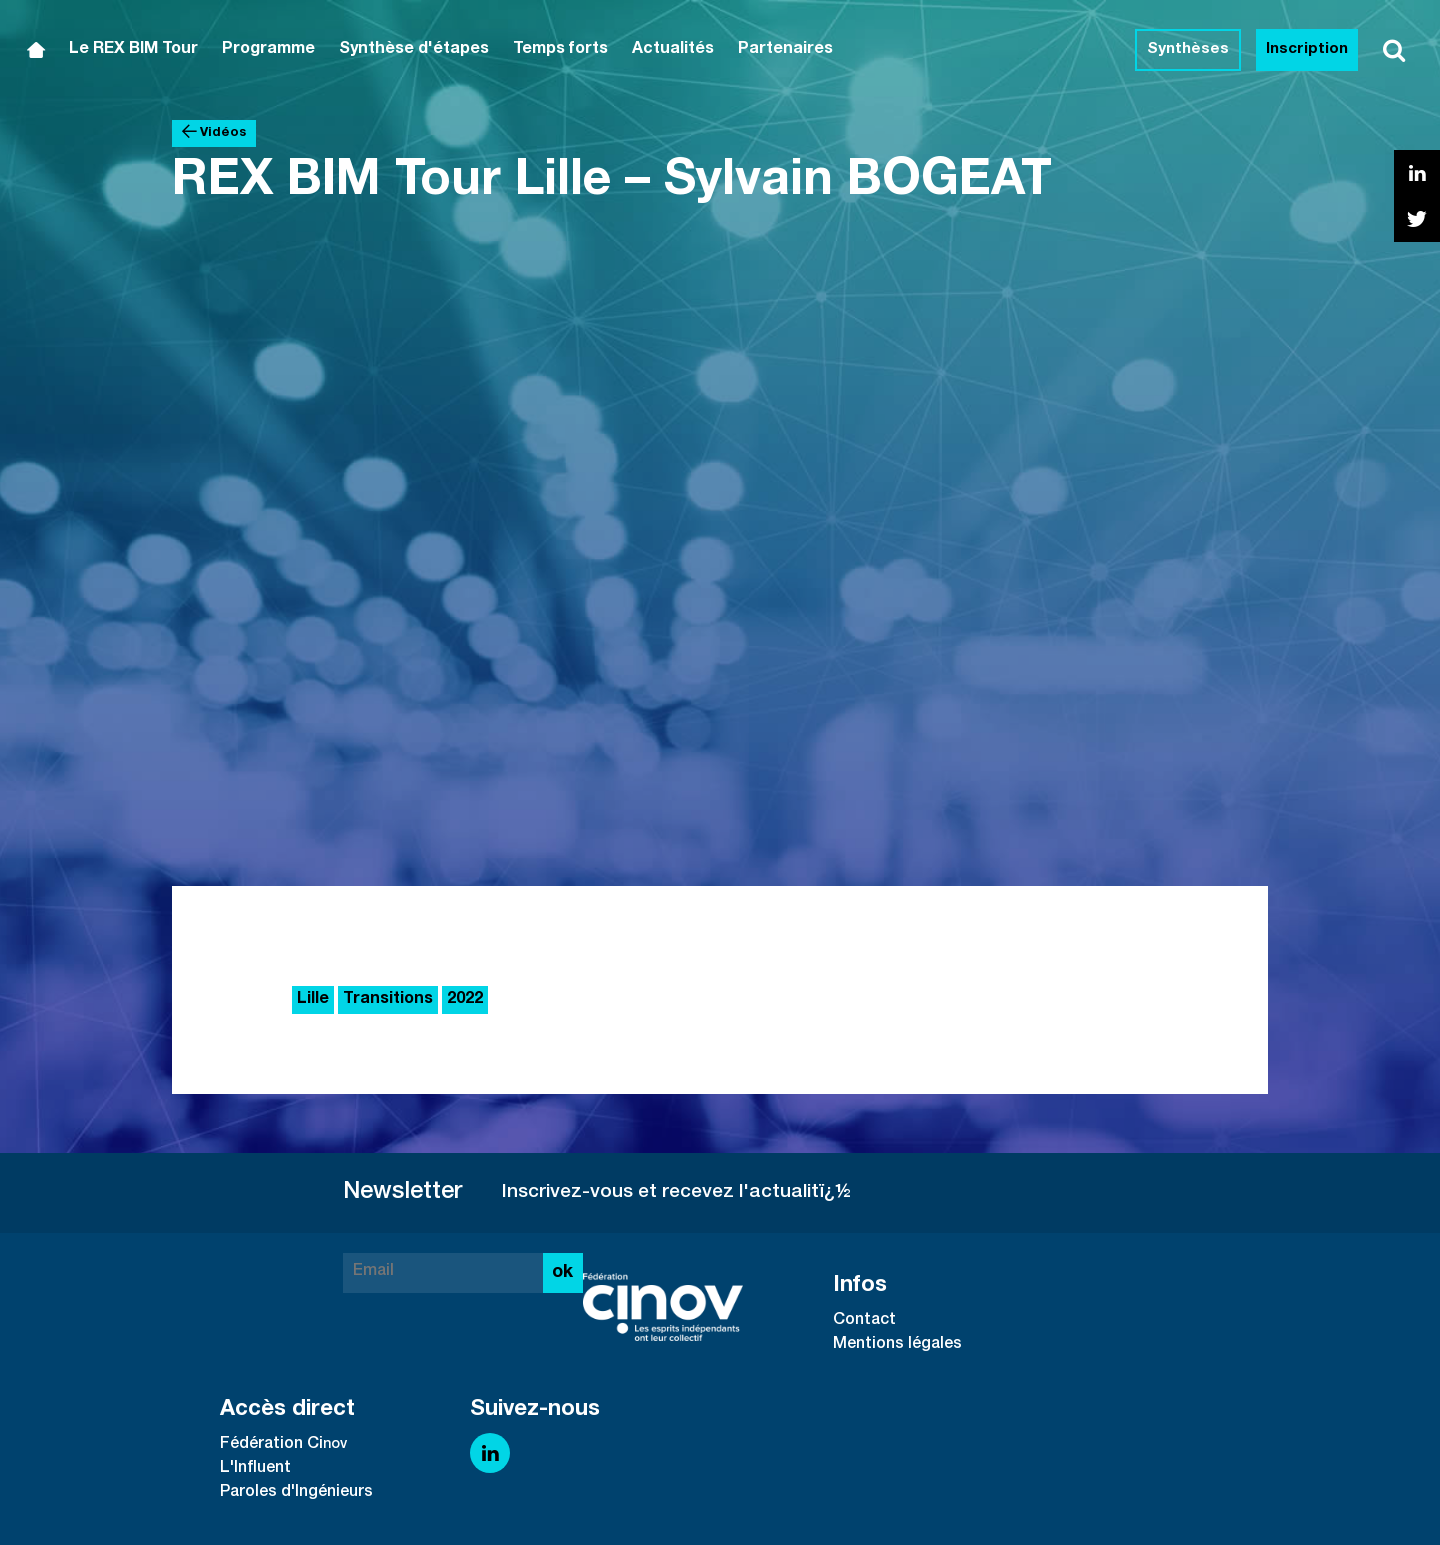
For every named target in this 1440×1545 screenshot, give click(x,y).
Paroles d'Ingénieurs (296, 1493)
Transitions (388, 1000)
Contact (864, 1321)
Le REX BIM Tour (133, 50)
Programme (268, 50)
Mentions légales (897, 1345)
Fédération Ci (271, 1445)
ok (562, 1273)
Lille (313, 1000)
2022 (465, 1000)
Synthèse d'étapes (414, 50)
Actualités (673, 50)
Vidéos (214, 132)
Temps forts (560, 50)
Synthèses (1188, 49)
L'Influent (255, 1469)
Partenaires (785, 50)
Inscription (1307, 49)
